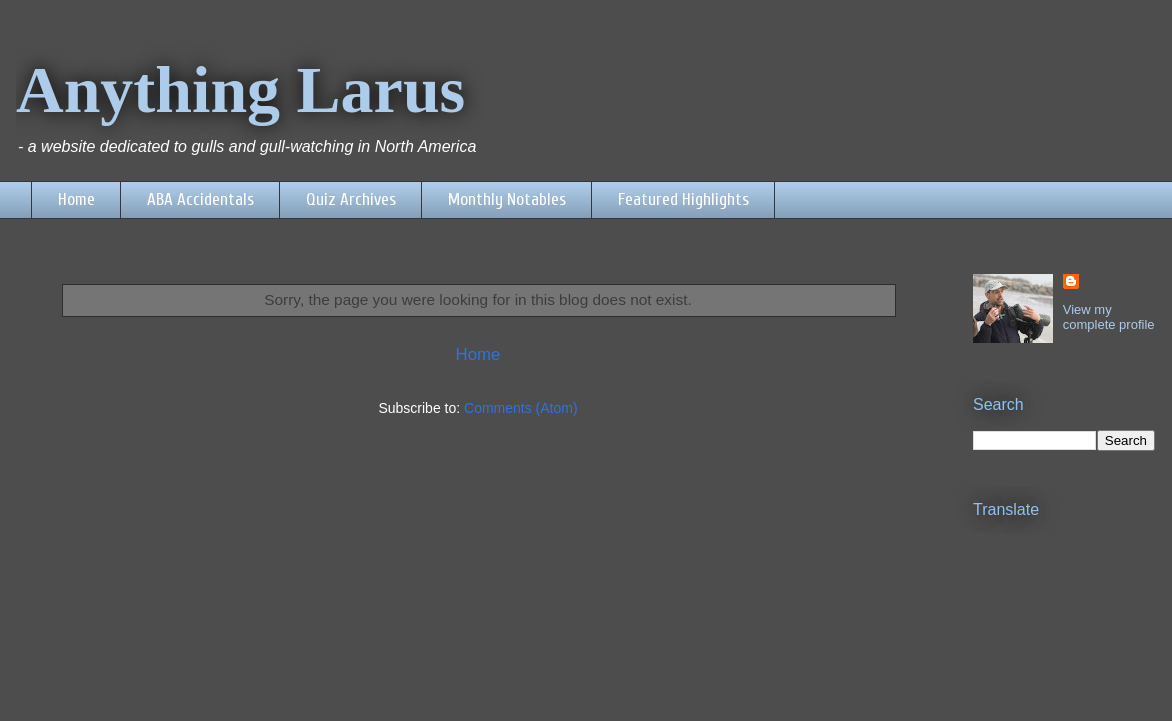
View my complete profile (1109, 317)
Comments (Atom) (521, 408)
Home (76, 199)
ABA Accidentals (200, 199)
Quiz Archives (351, 199)
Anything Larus (240, 89)
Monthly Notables (507, 199)
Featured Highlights (683, 199)
